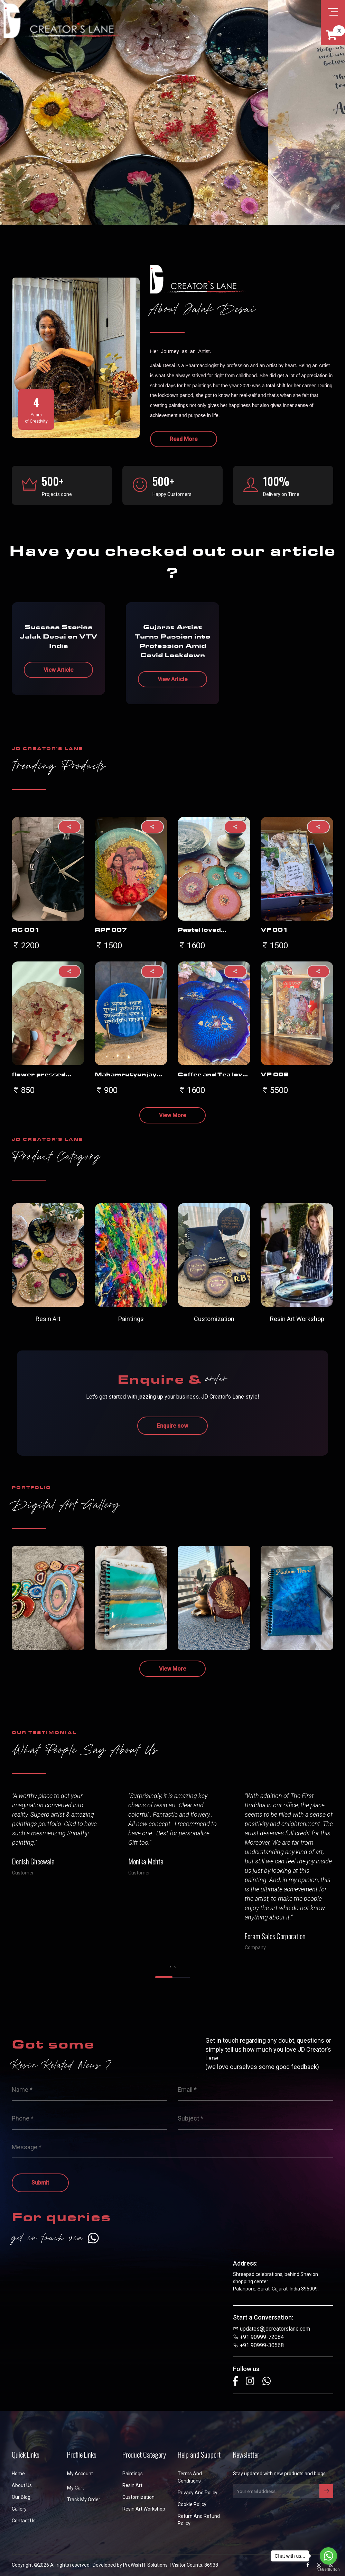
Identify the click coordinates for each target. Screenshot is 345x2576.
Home (18, 2473)
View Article (58, 670)
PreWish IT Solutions (145, 2565)
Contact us (24, 2520)
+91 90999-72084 (262, 2337)
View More (172, 1115)
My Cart (75, 2488)
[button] (163, 1977)
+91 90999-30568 (262, 2345)
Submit (40, 2182)
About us (22, 2485)
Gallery (19, 2509)
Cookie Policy (192, 2504)
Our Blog (21, 2497)
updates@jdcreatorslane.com (275, 2328)
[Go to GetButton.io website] (328, 2569)
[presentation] (170, 1967)
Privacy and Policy (197, 2492)
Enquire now (172, 1425)
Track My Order (83, 2499)
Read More (183, 439)
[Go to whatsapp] (328, 2556)
